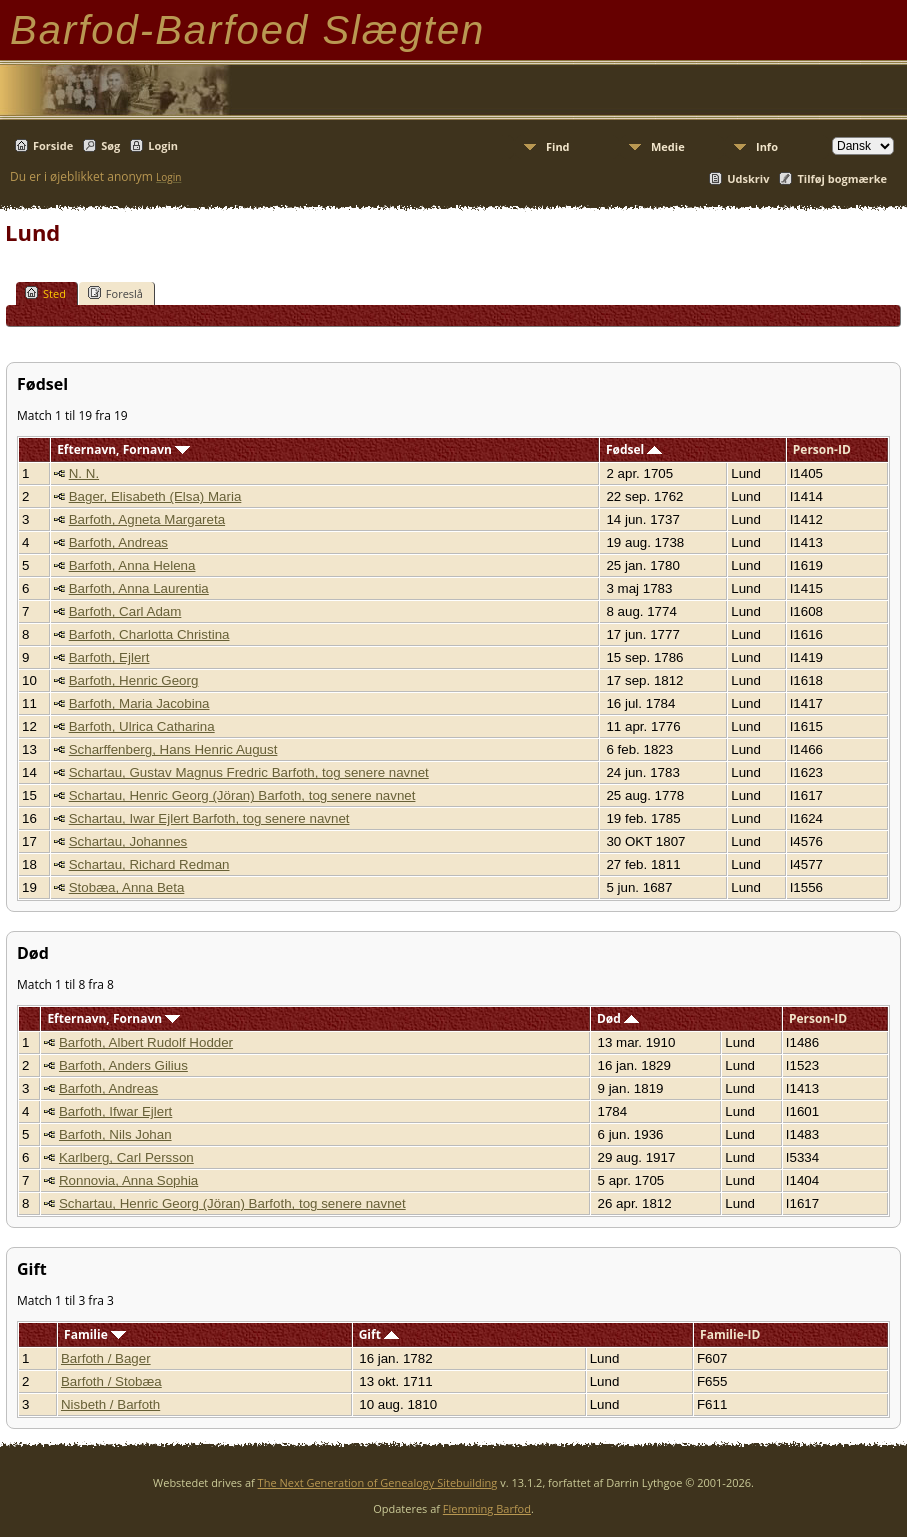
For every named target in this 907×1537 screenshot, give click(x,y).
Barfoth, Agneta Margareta (147, 519)
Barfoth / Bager (106, 1358)
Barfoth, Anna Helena (132, 565)
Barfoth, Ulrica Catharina (142, 726)
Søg (110, 145)
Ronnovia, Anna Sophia (128, 1180)
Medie (668, 146)
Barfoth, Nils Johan (115, 1134)
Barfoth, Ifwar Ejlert (115, 1111)
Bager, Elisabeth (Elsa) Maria (155, 496)
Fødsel (634, 449)
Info (767, 146)
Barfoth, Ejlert (109, 657)
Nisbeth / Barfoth (110, 1404)
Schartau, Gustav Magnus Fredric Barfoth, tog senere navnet (249, 772)
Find (558, 146)
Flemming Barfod (487, 1508)
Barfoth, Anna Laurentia (139, 588)
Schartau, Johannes (128, 841)
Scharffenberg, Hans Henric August (173, 749)
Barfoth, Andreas (118, 542)
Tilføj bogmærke (842, 178)
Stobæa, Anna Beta (127, 887)
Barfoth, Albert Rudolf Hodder (146, 1042)
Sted (45, 293)
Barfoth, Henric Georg (134, 680)
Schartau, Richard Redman (149, 864)
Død (618, 1018)
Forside (53, 145)
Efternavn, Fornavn (123, 449)
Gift (379, 1334)
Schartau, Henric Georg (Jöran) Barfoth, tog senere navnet (242, 795)
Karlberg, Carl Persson (126, 1157)
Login (163, 145)
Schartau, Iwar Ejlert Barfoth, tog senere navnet (209, 818)
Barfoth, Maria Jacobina (139, 703)
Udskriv (748, 178)
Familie (95, 1334)
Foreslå (115, 293)
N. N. (84, 473)
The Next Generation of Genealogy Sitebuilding (378, 1482)
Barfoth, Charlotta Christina (149, 634)
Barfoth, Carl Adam (125, 611)
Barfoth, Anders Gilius (123, 1065)
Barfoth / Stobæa (111, 1381)
